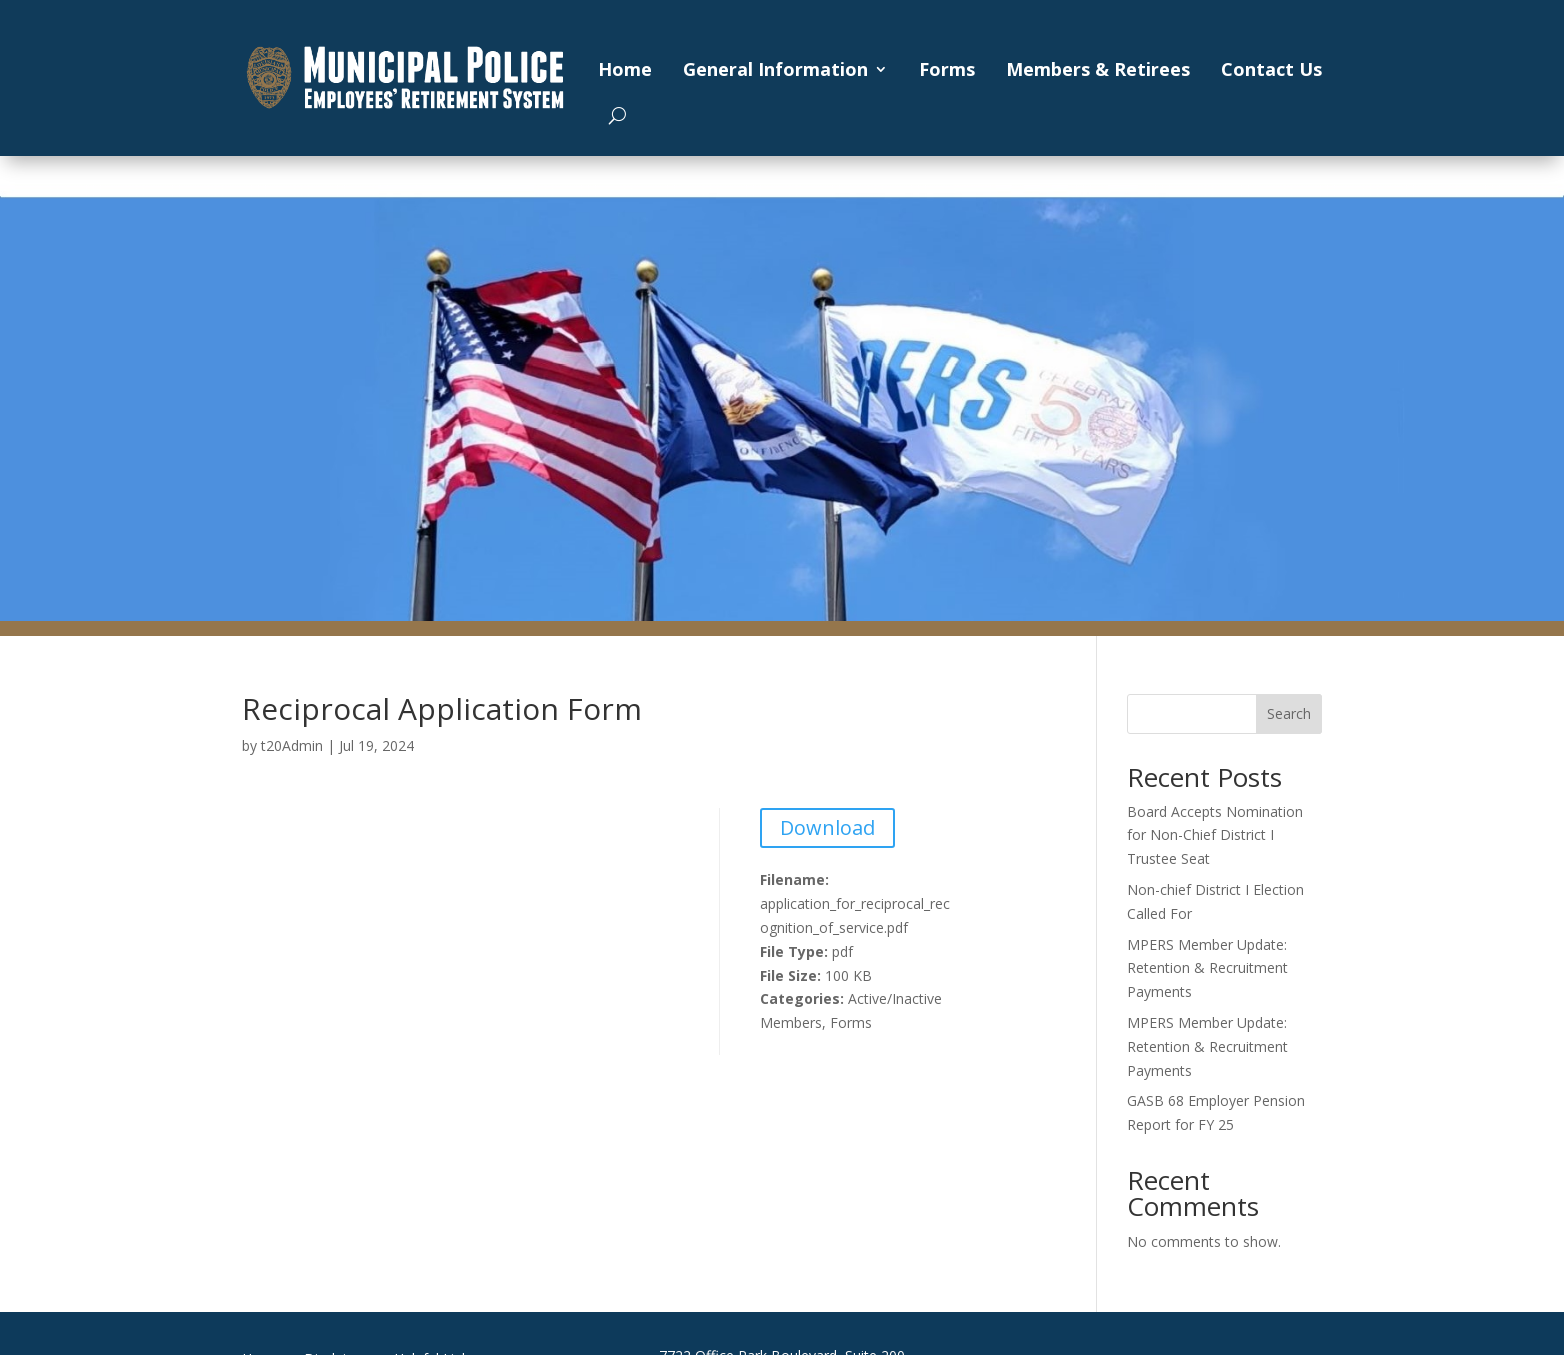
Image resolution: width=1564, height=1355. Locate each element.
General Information (775, 69)
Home (625, 69)
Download (827, 827)
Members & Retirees (1098, 69)
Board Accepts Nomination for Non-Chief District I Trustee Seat (1215, 835)
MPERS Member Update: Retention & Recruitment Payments (1207, 968)
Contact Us (1271, 69)
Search (1289, 713)
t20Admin (292, 745)
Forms (947, 69)
